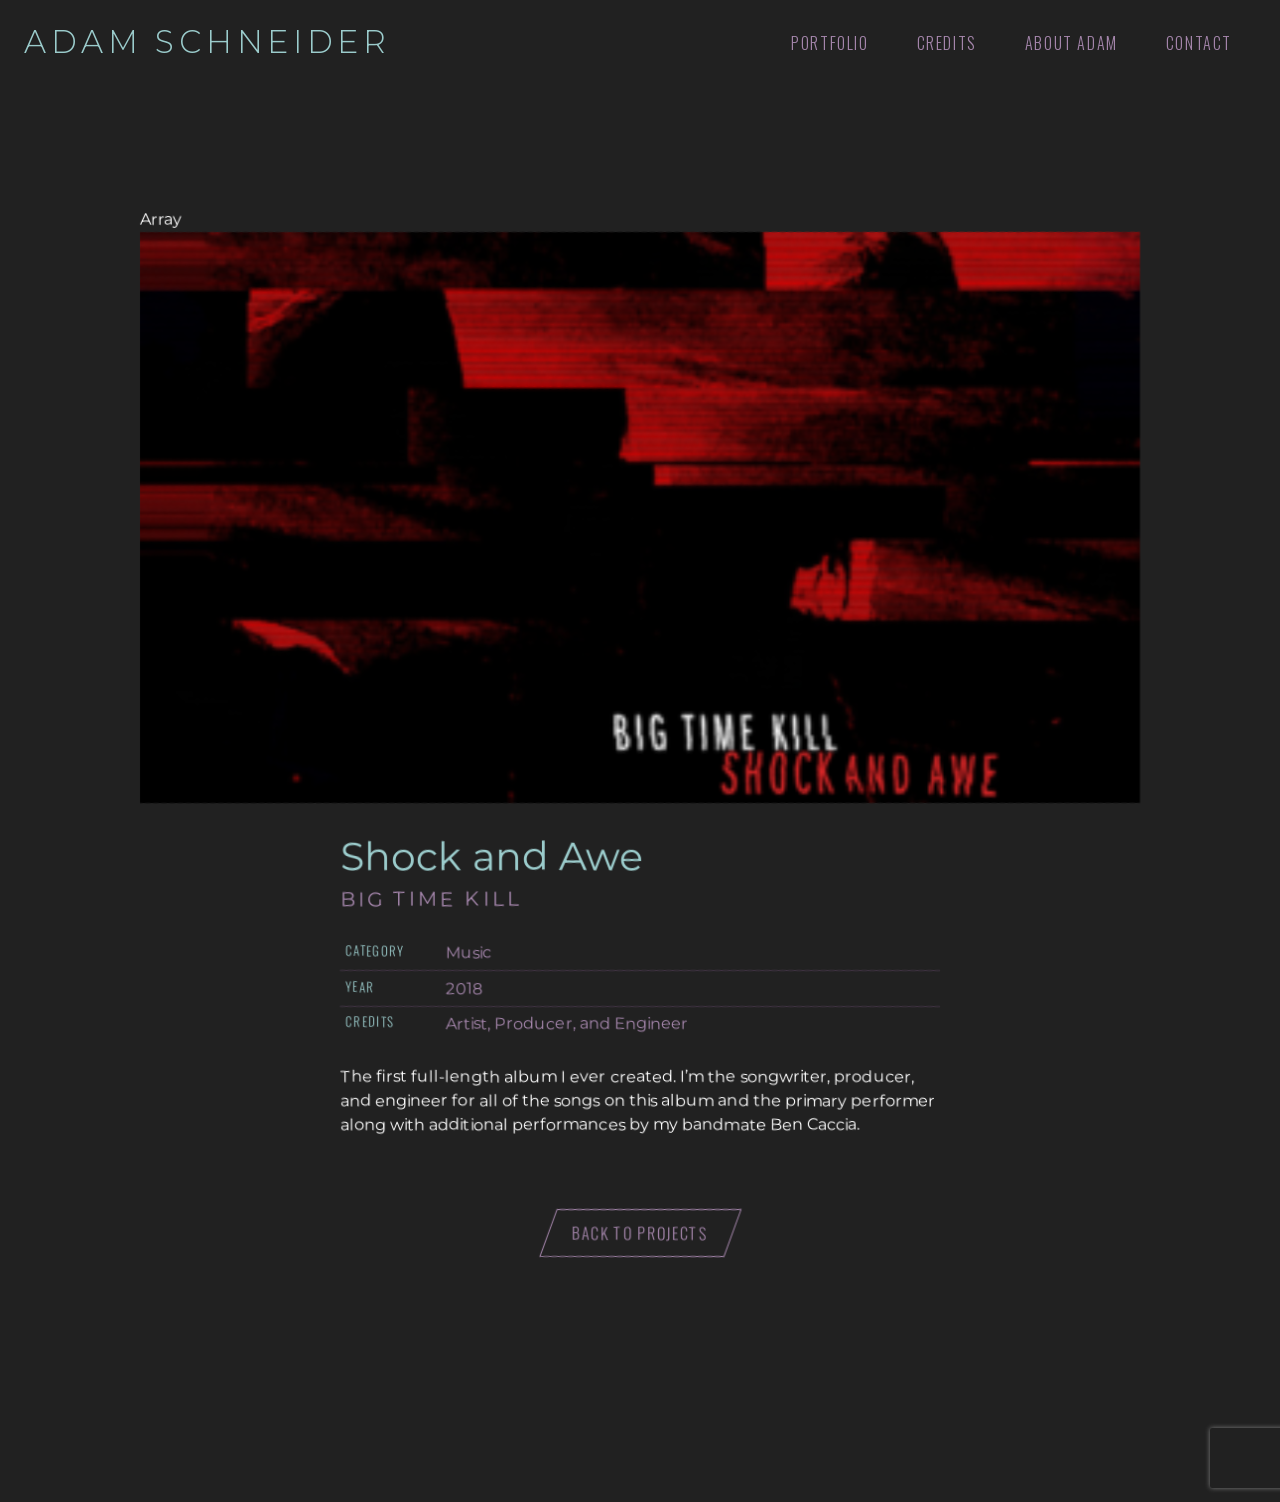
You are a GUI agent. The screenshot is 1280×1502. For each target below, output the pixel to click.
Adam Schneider (207, 42)
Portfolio (829, 43)
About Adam (1071, 43)
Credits (947, 43)
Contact (1199, 43)
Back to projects (640, 1233)
